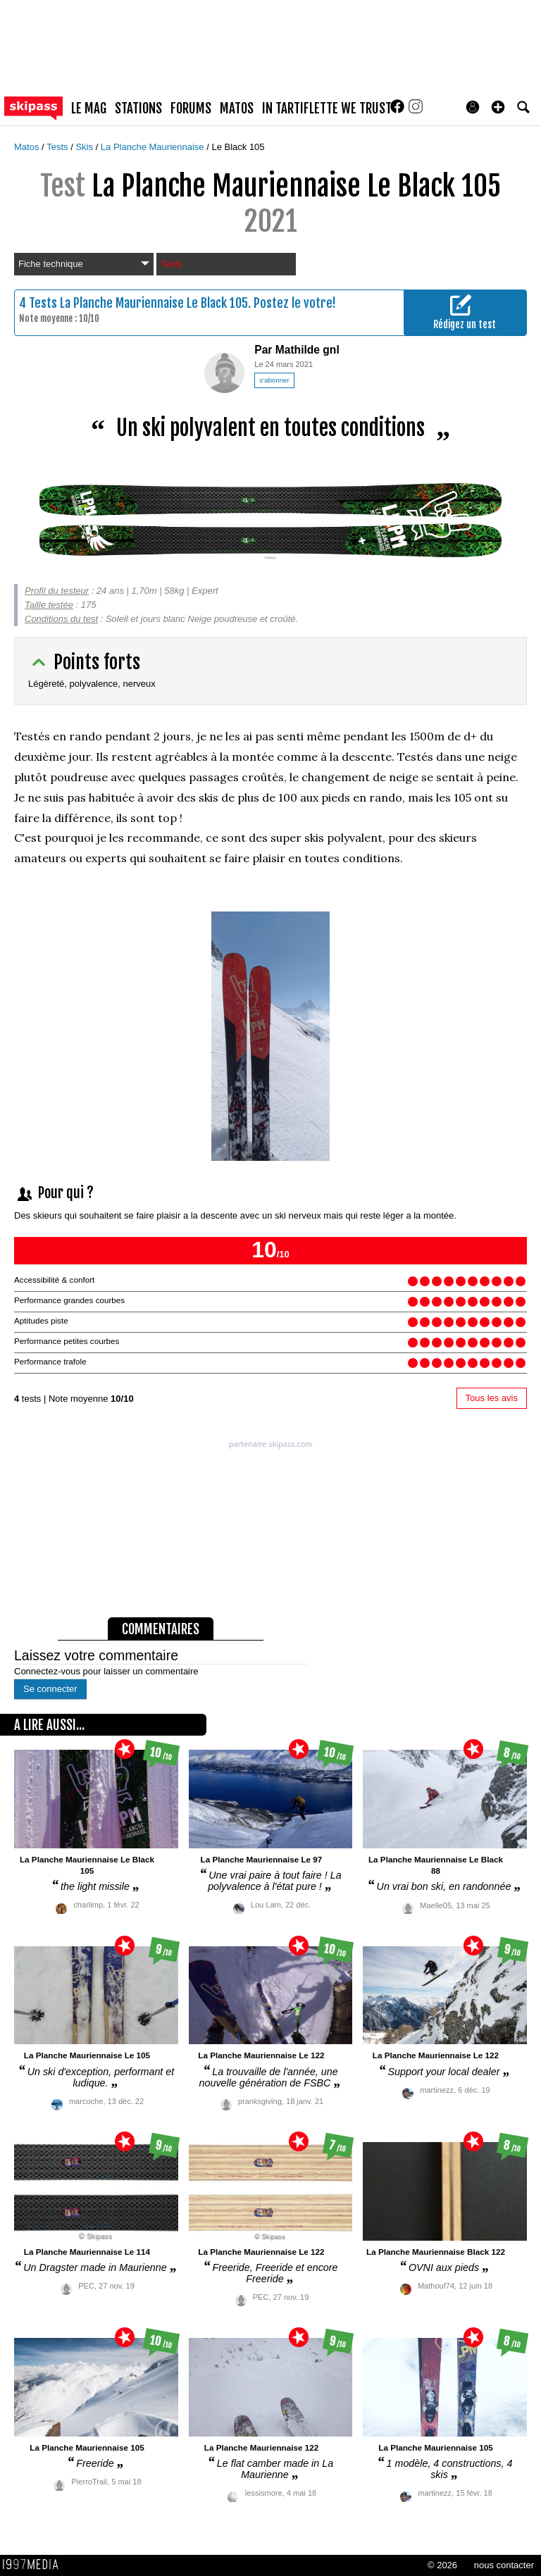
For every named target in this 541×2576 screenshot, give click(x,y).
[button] (498, 107)
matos (237, 108)
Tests (58, 147)
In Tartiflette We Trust (327, 108)
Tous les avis (492, 1398)
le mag (88, 108)
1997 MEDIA (34, 2565)
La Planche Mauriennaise (153, 147)
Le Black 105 (237, 147)
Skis (85, 147)
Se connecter (50, 1689)
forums (190, 108)
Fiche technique (83, 264)
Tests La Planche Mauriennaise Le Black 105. (140, 303)
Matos (28, 147)
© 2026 (442, 2565)
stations (138, 108)
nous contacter (504, 2565)
